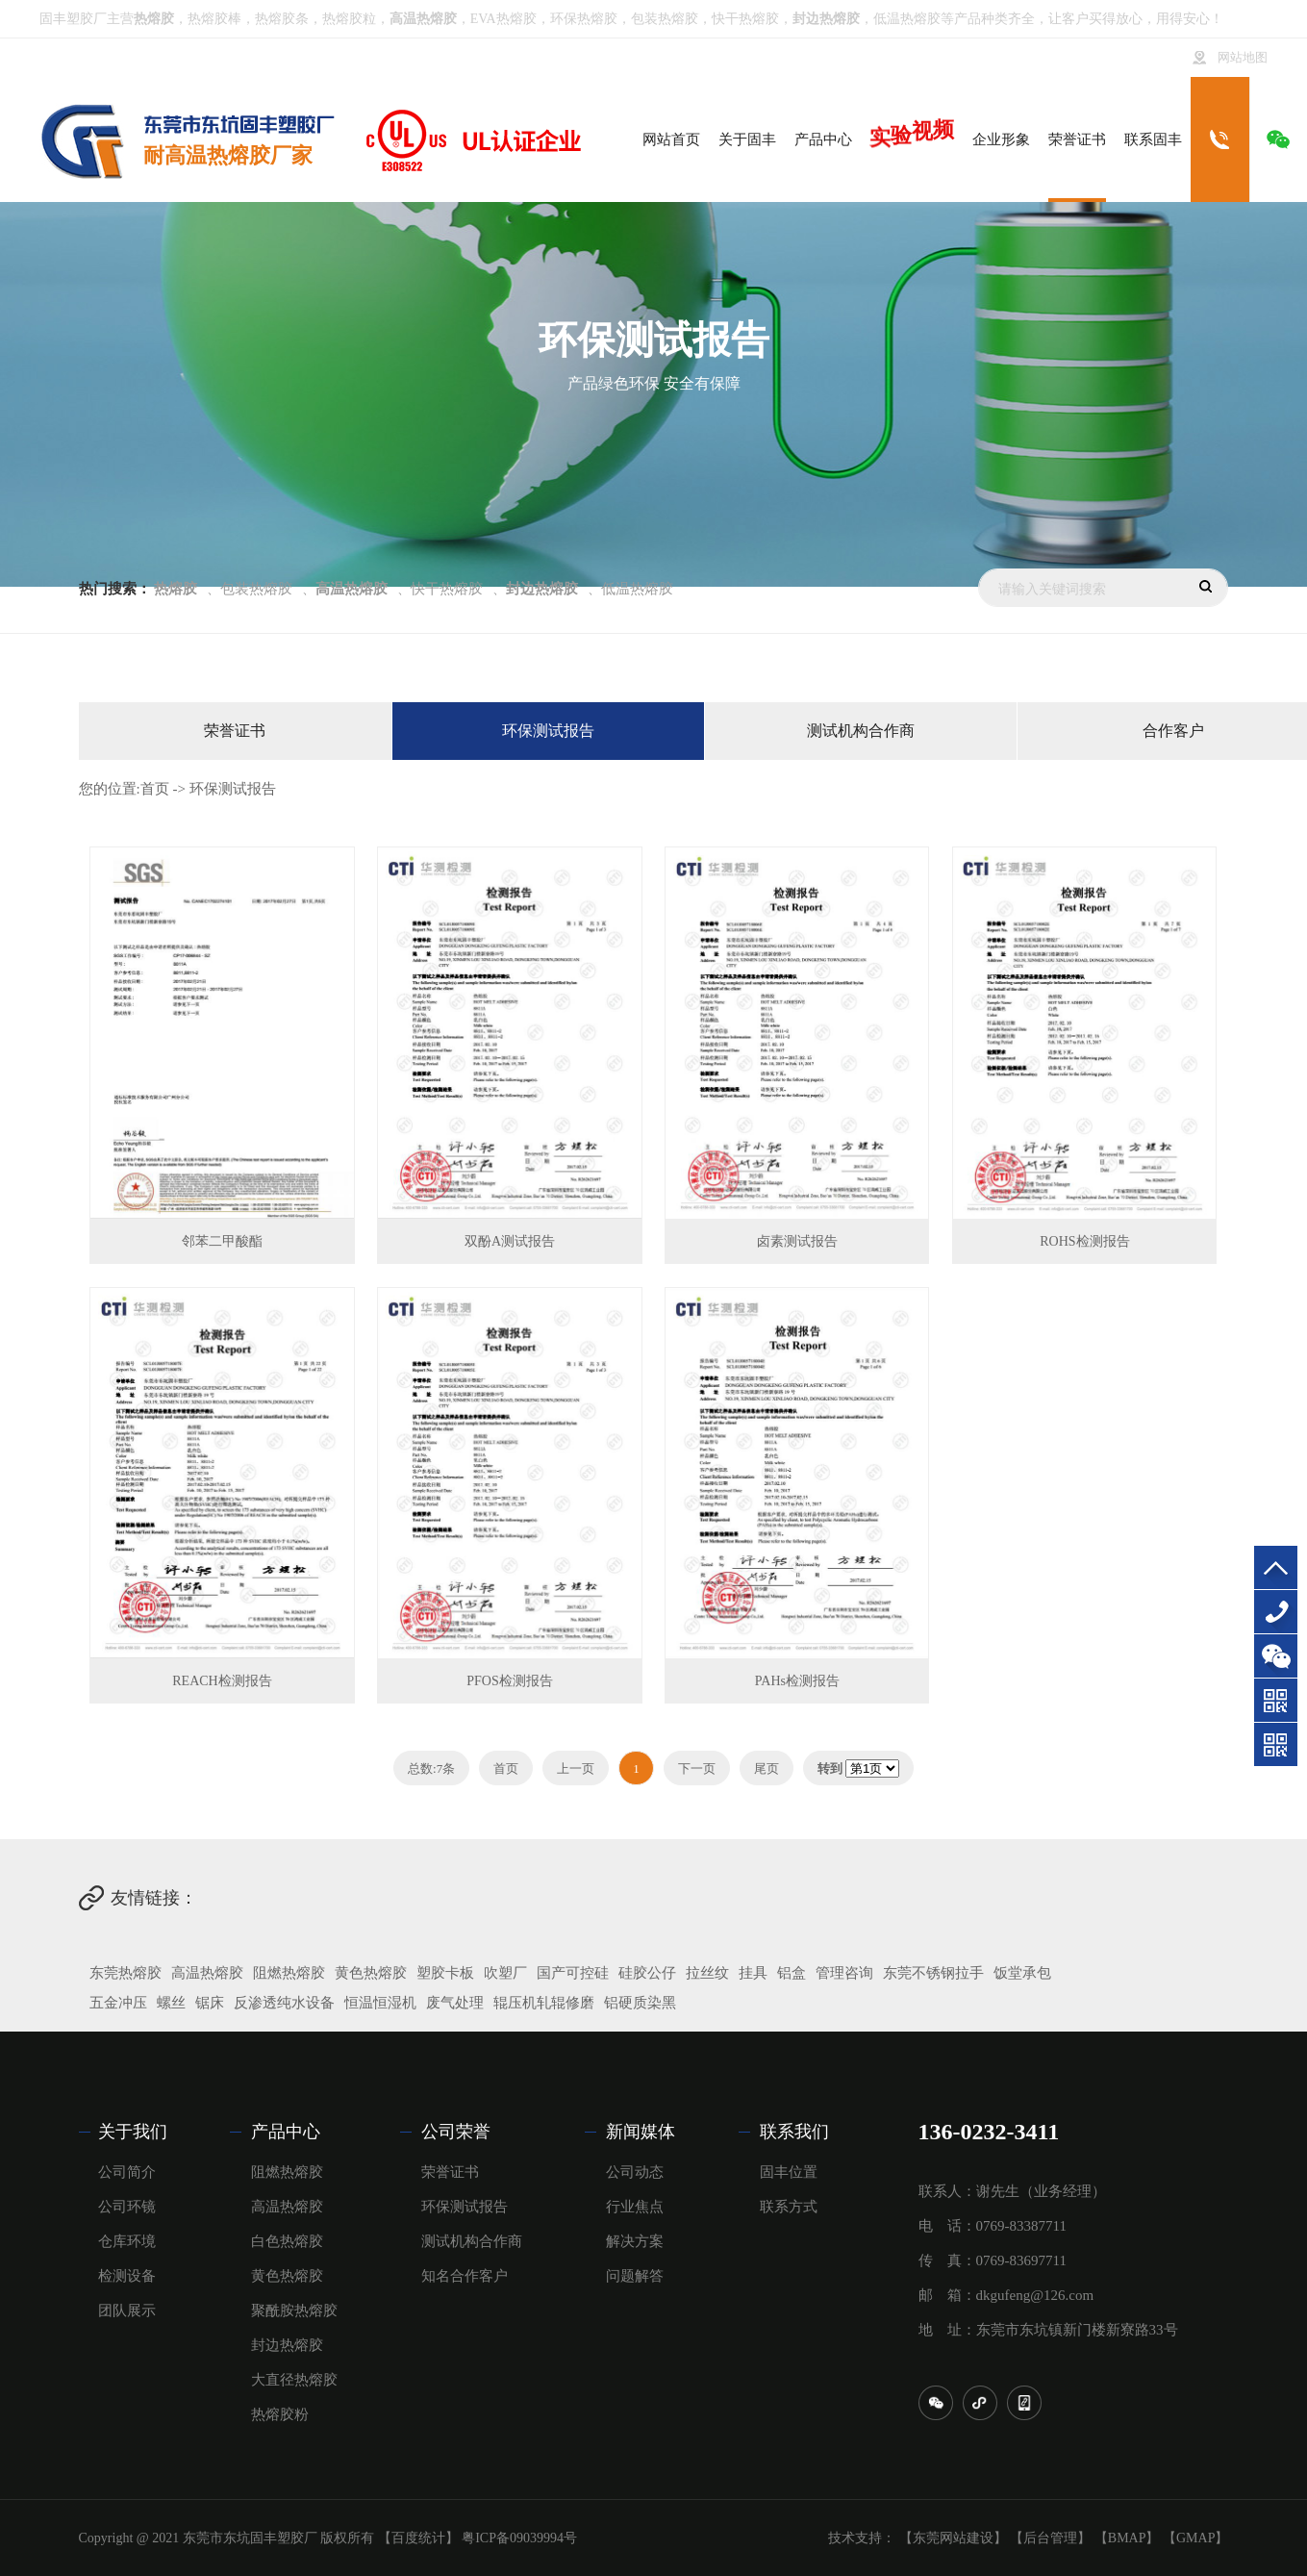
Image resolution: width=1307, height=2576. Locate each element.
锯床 (209, 2002)
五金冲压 (118, 2002)
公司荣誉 (455, 2131)
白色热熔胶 (287, 2241)
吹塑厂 (505, 1973)
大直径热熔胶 (294, 2379)
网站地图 (1243, 57)
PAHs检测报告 (797, 1681)
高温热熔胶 (207, 1973)
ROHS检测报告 (1084, 1241)
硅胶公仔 (647, 1973)
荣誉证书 (234, 730)
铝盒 (791, 1973)
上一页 (575, 1768)
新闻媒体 (640, 2131)
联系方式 (788, 2206)
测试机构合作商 (861, 730)
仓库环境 (127, 2241)
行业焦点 (635, 2206)
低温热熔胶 (907, 19)
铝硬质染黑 (640, 2002)
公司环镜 (127, 2206)
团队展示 (127, 2310)
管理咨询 (844, 1973)
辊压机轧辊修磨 (543, 2002)
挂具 (753, 1973)
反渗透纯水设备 (284, 2002)
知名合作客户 (464, 2276)
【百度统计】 (418, 2538)
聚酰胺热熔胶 (294, 2310)
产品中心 (285, 2131)
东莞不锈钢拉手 (933, 1973)
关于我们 (132, 2131)
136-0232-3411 (1275, 1611)
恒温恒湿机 (380, 2002)
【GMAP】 (1195, 2538)
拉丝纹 (707, 1973)
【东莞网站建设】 (953, 2538)
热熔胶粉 (280, 2414)
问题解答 (635, 2276)
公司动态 (635, 2172)
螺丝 (171, 2002)
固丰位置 (788, 2172)
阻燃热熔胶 (289, 1973)
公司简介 (127, 2172)
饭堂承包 (1022, 1973)
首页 (154, 788)
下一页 (697, 1768)
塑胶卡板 (445, 1973)
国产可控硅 (573, 1973)
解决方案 (635, 2241)
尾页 (766, 1768)
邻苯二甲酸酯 (222, 1241)
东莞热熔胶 (125, 1973)
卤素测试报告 (797, 1241)
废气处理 (455, 2002)
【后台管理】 (1050, 2538)
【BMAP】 (1127, 2538)
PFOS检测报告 (509, 1681)
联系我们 (794, 2131)
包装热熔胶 (664, 19)
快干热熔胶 (745, 19)
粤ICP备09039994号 (519, 2538)
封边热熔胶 (287, 2345)
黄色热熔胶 (371, 1973)
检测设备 (127, 2276)
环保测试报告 (548, 730)
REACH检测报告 (221, 1681)
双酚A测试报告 (510, 1241)
